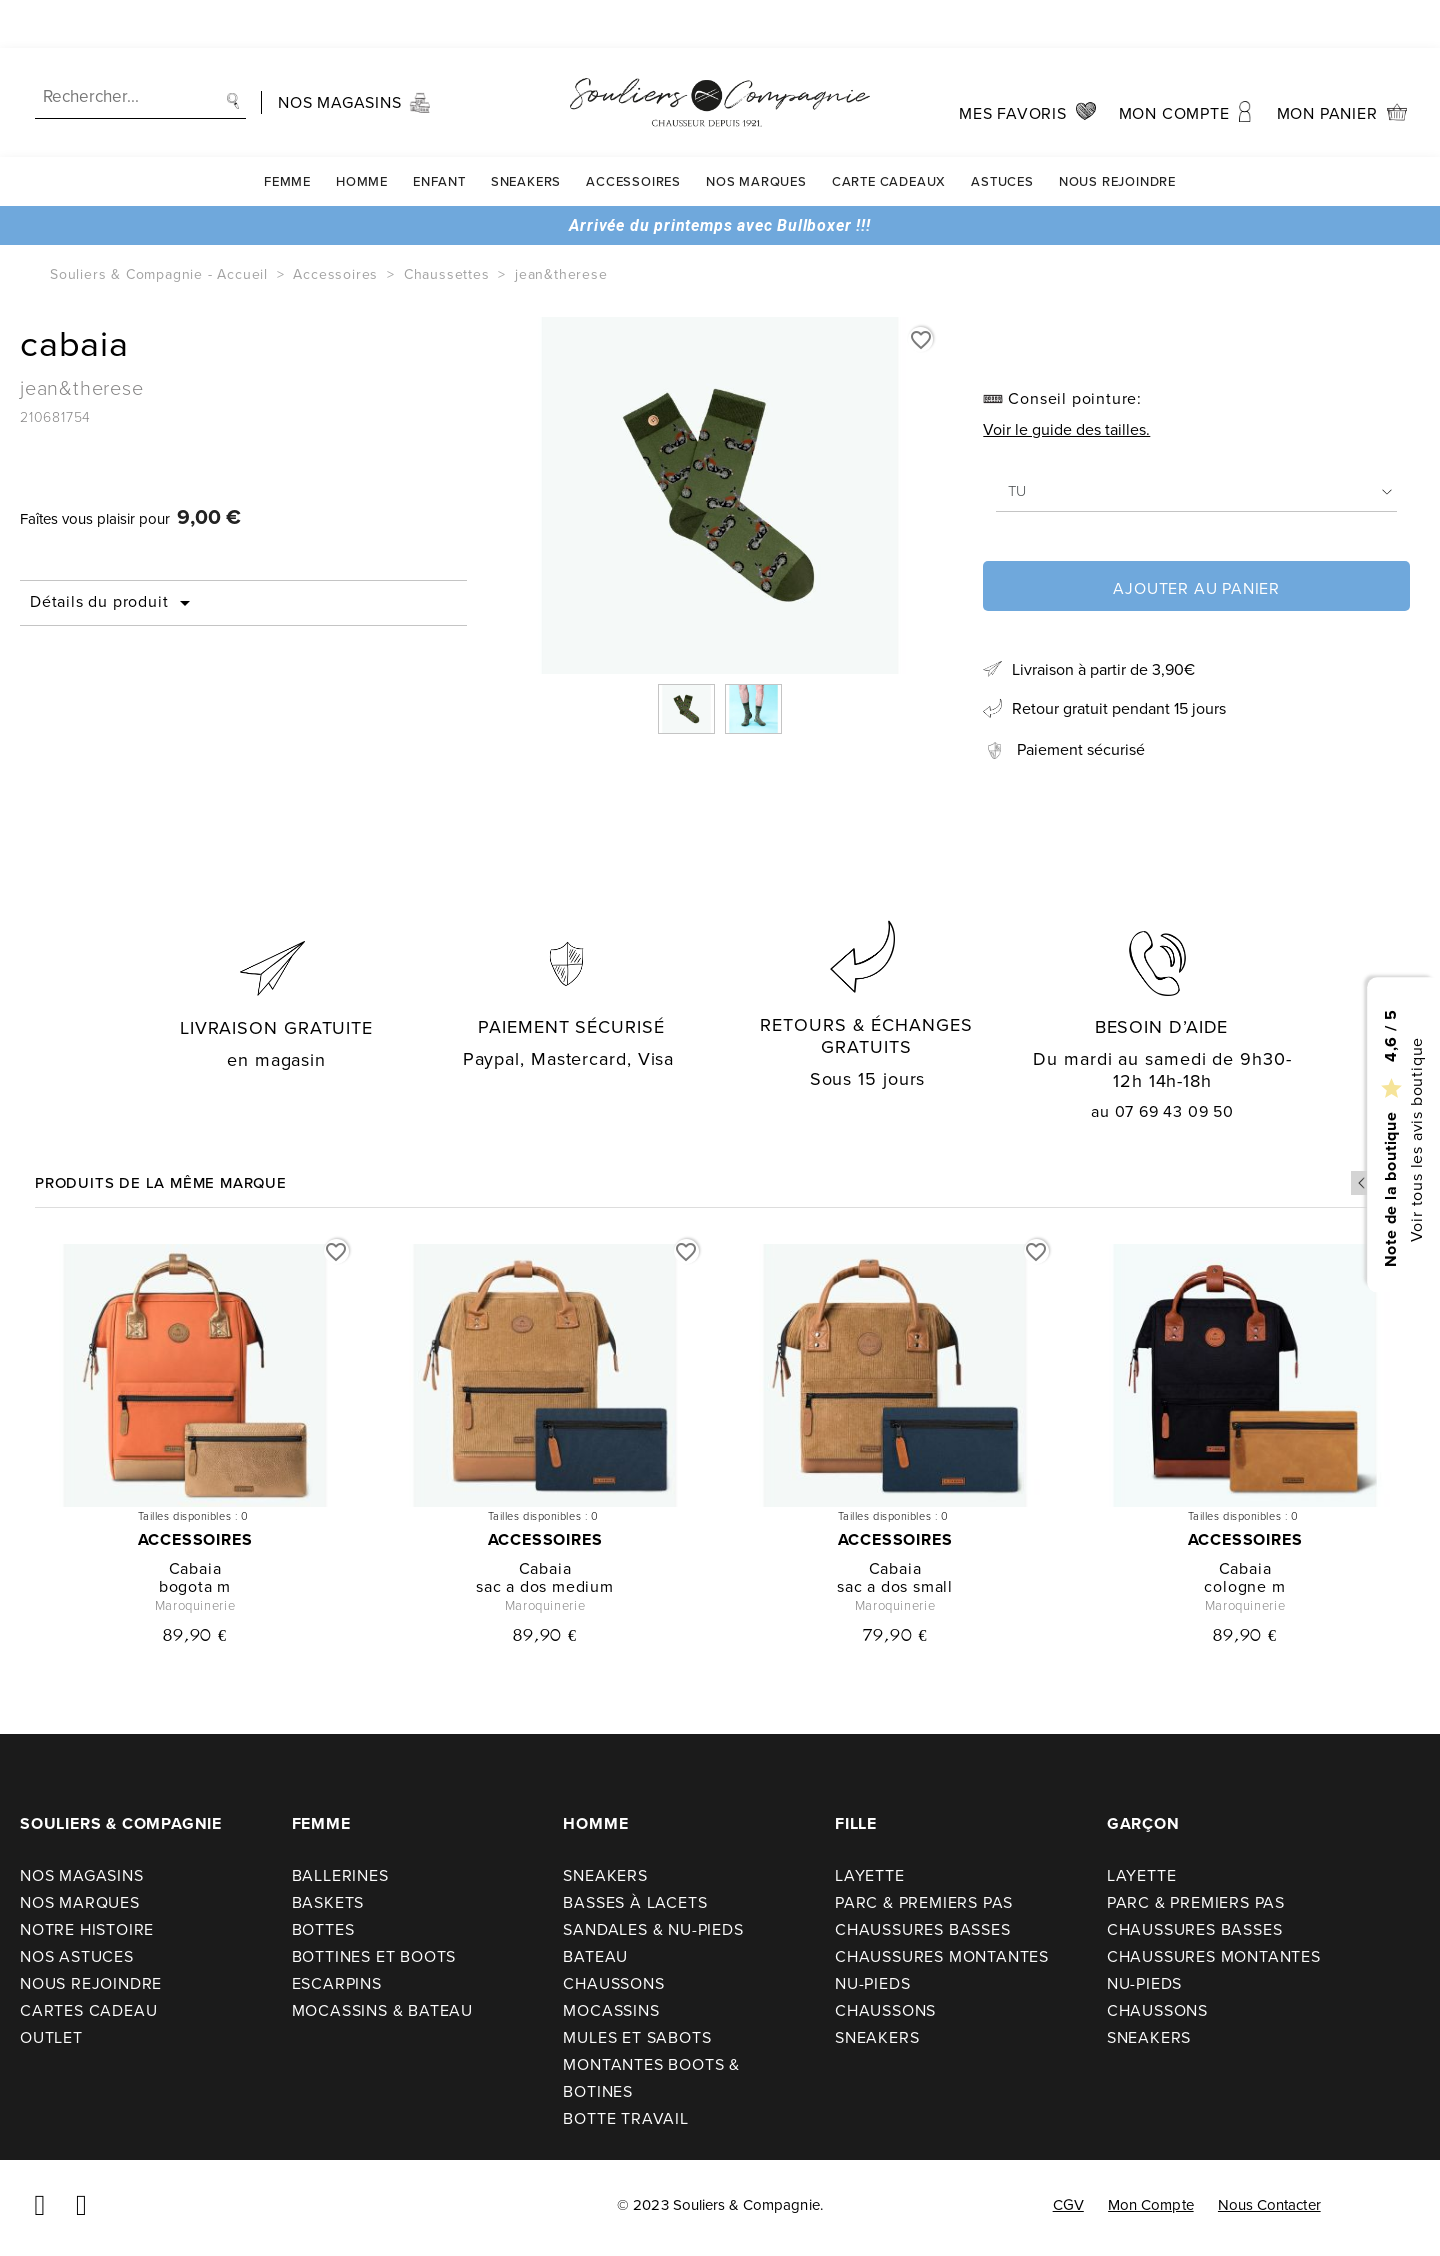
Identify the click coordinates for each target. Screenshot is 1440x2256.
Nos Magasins (82, 1875)
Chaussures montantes (942, 1956)
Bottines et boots (374, 1956)
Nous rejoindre (1117, 133)
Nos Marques (756, 133)
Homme (362, 133)
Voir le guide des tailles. (1066, 429)
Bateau (595, 1956)
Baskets (328, 1902)
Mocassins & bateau (382, 2010)
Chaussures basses (923, 1929)
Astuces (1002, 133)
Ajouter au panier (1196, 588)
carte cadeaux (889, 133)
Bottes (323, 1929)
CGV (1068, 2205)
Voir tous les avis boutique (1415, 1140)
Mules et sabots (637, 2037)
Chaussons (613, 1983)
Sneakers (526, 133)
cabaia (195, 1568)
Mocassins (611, 2010)
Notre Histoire (87, 1929)
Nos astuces (77, 1956)
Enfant (439, 133)
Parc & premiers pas (924, 1902)
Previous (1363, 1183)
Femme (287, 133)
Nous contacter (1269, 2205)
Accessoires (633, 133)
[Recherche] (140, 49)
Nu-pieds (872, 1983)
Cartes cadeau (88, 2010)
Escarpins (337, 1983)
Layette (870, 1875)
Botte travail (625, 2118)
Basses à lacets (635, 1902)
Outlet (51, 2037)
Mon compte (1151, 2205)
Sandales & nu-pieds (653, 1929)
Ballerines (340, 1875)
